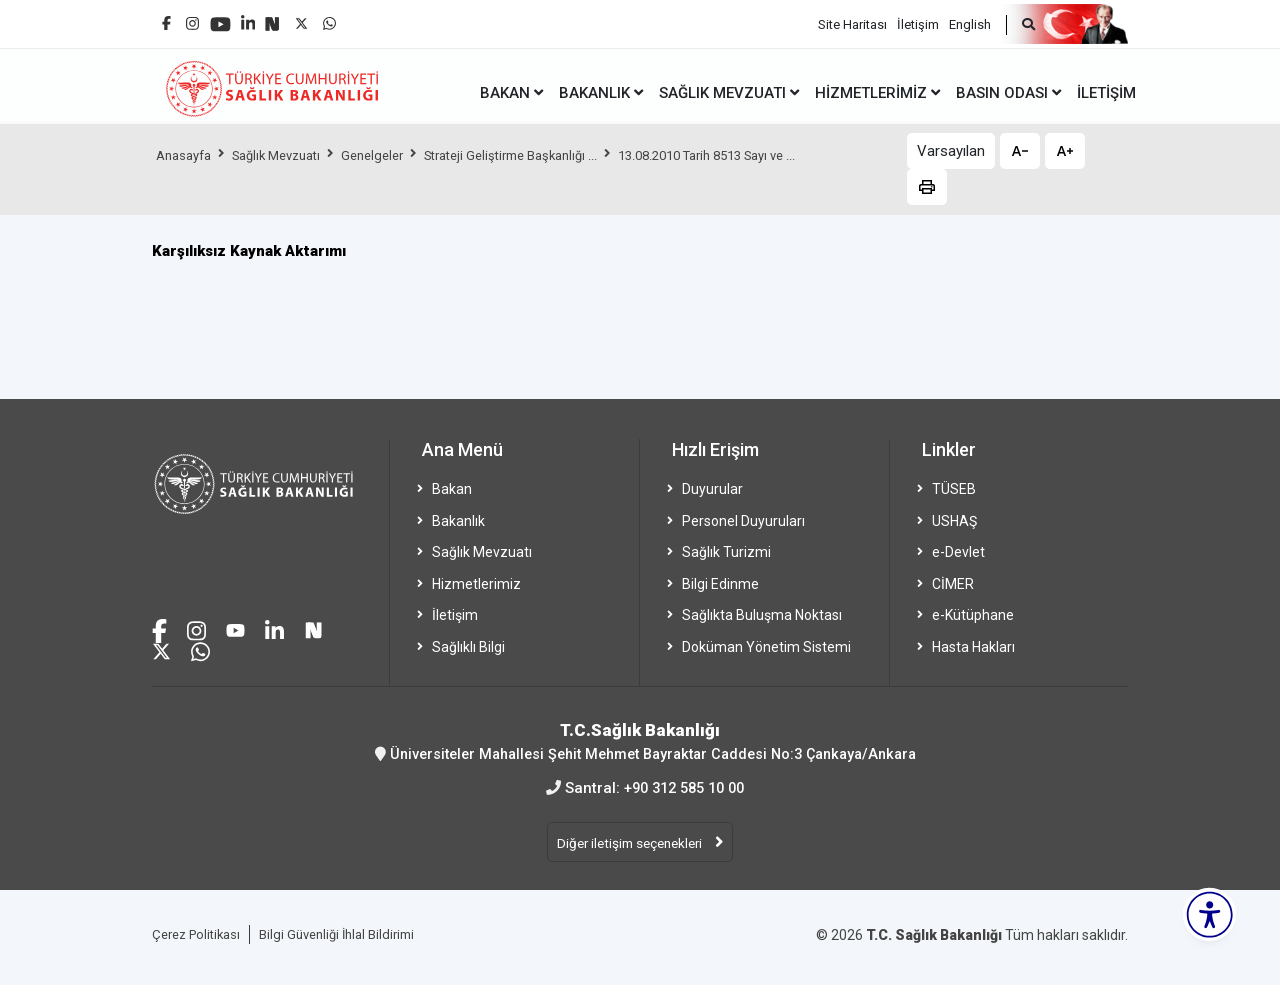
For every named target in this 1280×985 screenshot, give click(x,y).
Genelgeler (396, 155)
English (970, 20)
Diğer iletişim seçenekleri (631, 844)
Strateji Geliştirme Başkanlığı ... (548, 155)
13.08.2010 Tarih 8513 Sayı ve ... (766, 155)
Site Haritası (852, 20)
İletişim (918, 20)
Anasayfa (187, 155)
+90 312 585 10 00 (684, 787)
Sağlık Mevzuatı (290, 155)
